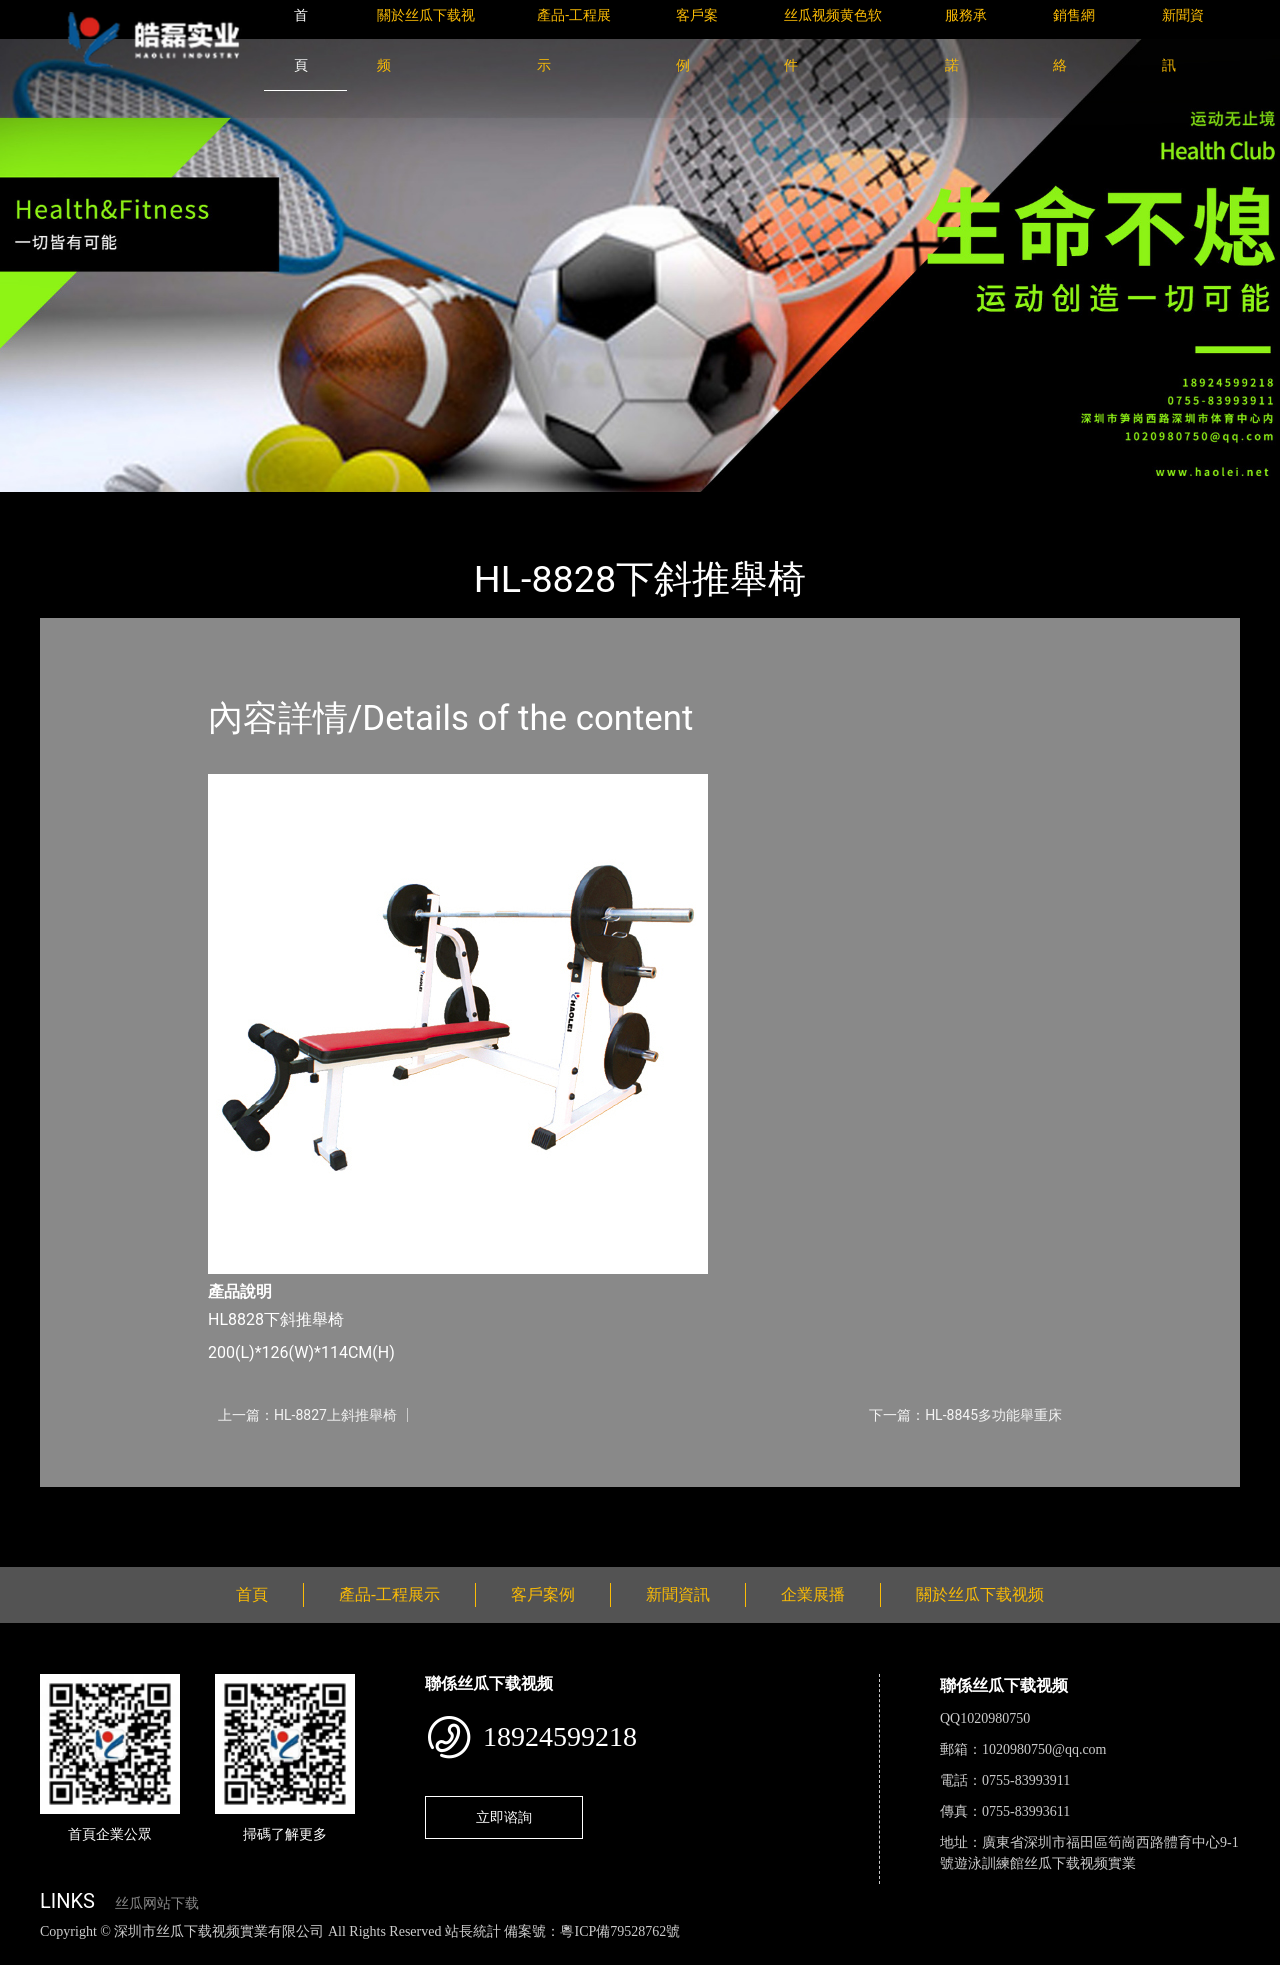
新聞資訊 (678, 1594)
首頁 (75, 505)
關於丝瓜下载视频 (980, 1594)
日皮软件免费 (832, 1953)
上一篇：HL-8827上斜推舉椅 (307, 1415)
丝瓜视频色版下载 (120, 1953)
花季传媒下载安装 (584, 1953)
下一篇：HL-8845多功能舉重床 (965, 1415)
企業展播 (813, 1594)
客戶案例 (543, 1594)
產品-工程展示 (160, 505)
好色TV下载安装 (1013, 1953)
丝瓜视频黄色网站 (244, 1953)
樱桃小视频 (917, 1953)
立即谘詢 (504, 1817)
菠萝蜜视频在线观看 (715, 1953)
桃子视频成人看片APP (1144, 1953)
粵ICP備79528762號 (620, 1931)
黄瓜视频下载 (352, 1953)
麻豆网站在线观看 (461, 1953)
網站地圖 (30, 1953)
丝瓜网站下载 (157, 1903)
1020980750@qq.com (1044, 1749)
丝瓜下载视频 (275, 505)
